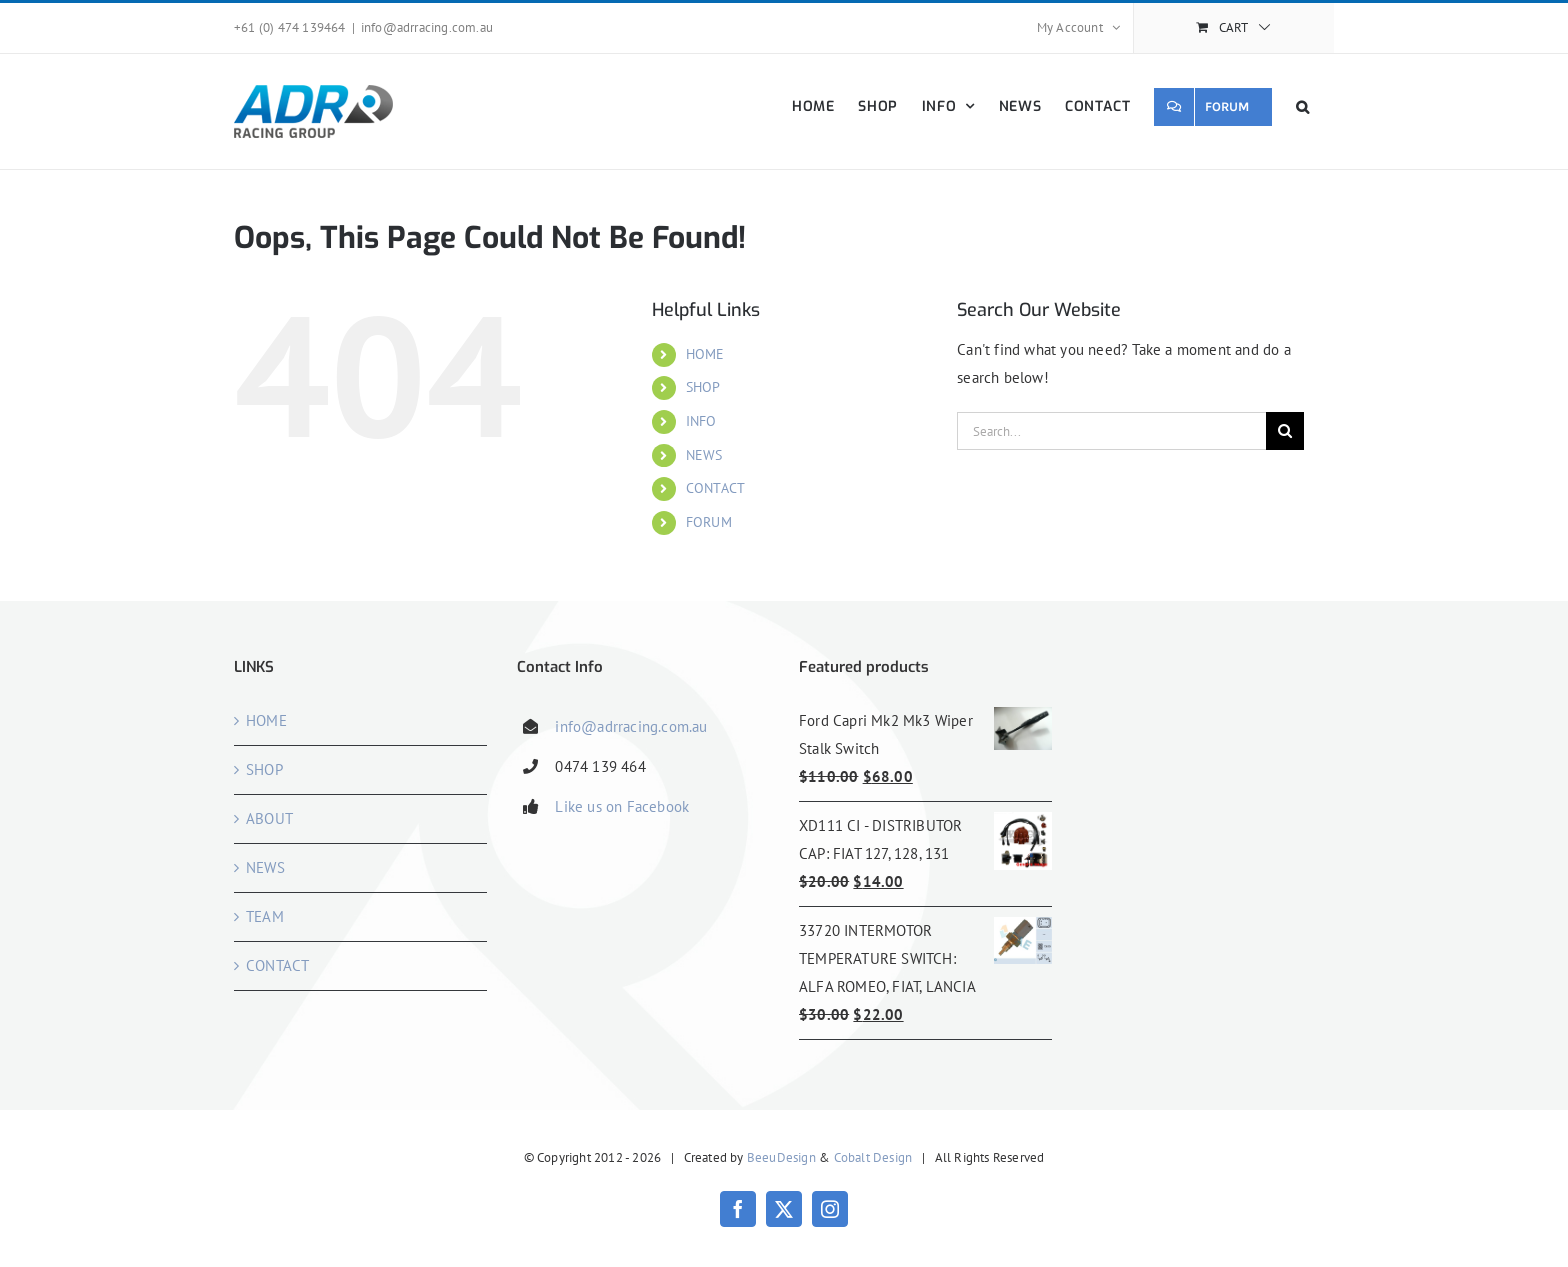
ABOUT (269, 818)
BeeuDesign (781, 1157)
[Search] (1285, 431)
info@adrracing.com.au (427, 27)
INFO (701, 421)
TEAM (265, 916)
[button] (1303, 106)
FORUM (709, 522)
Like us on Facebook (622, 806)
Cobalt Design (873, 1157)
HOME (705, 354)
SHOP (703, 387)
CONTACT (715, 488)
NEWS (704, 455)
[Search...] (1111, 431)
